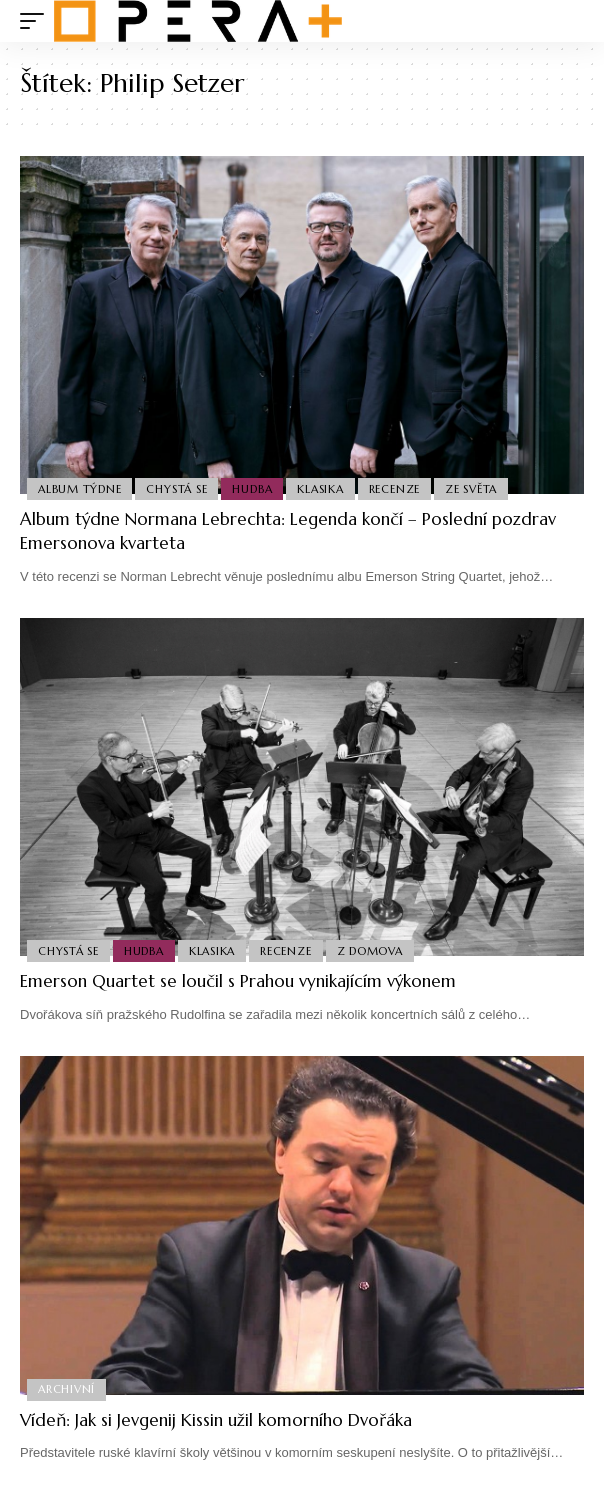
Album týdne (79, 489)
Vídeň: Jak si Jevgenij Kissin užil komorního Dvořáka (216, 1420)
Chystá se (176, 489)
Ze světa (471, 489)
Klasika (320, 489)
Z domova (370, 951)
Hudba (252, 489)
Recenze (394, 489)
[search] (569, 21)
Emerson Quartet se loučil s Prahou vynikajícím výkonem (238, 981)
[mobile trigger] (37, 21)
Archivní (66, 1389)
